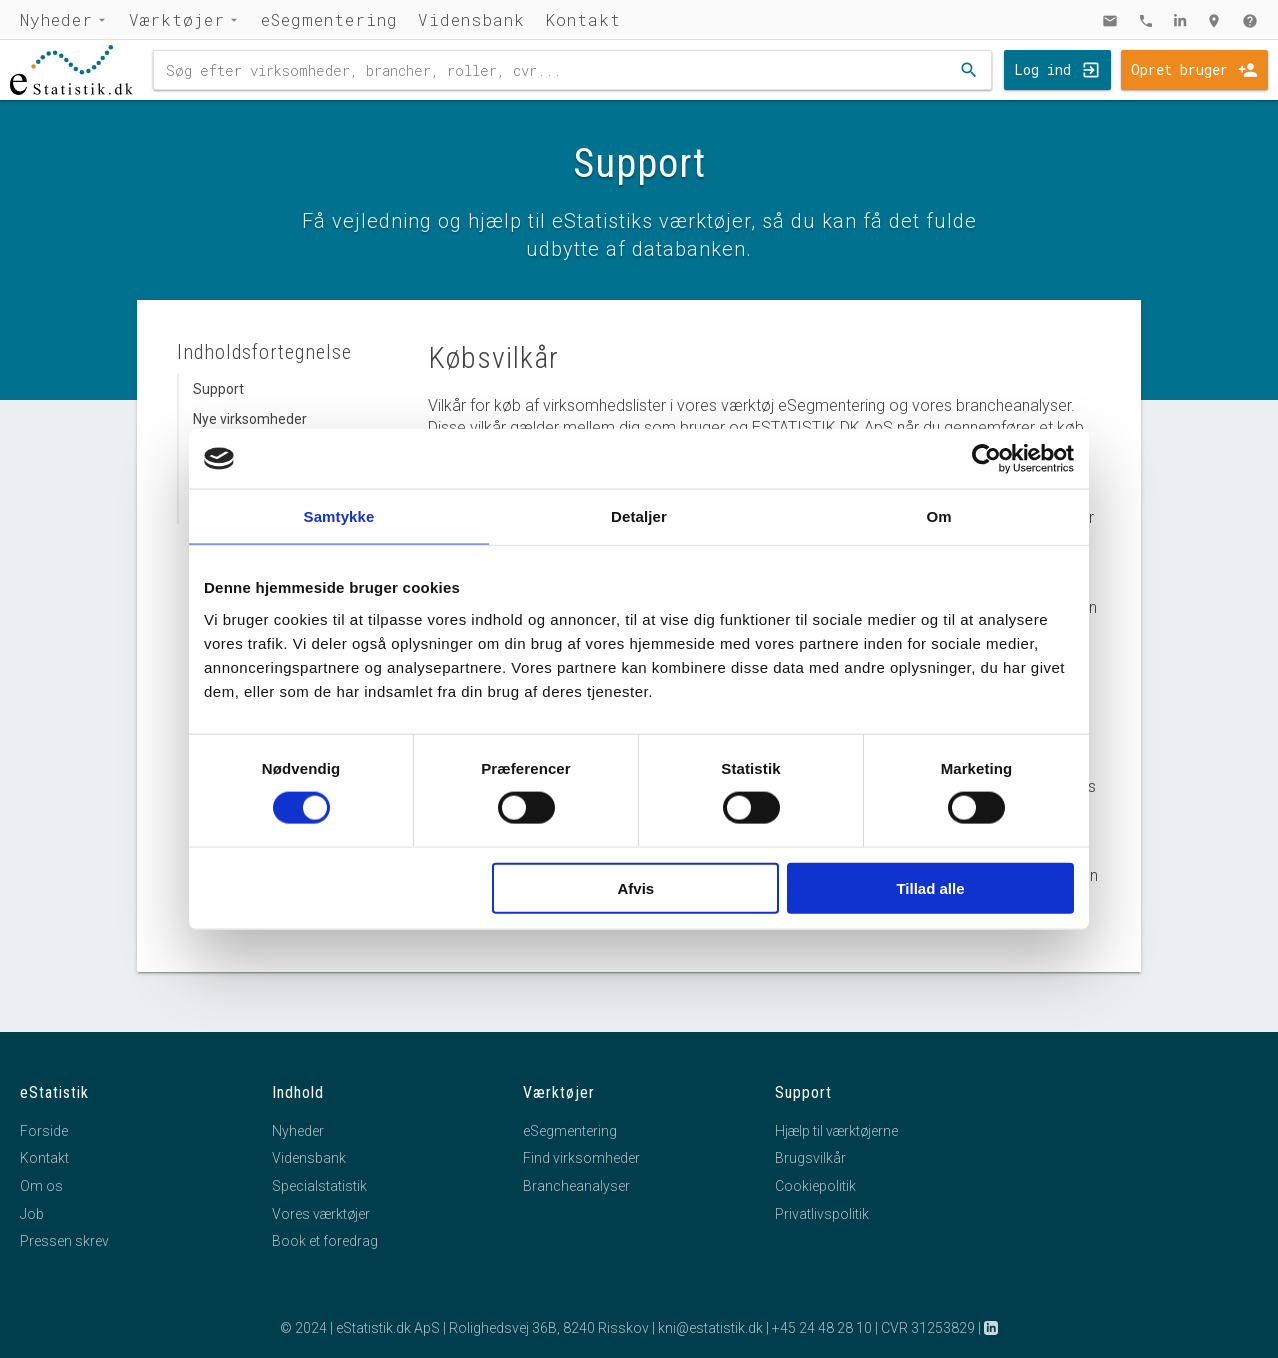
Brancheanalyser (576, 1186)
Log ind (1042, 69)
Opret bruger (1179, 69)
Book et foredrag (325, 1241)
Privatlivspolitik (822, 1214)
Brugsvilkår (810, 1158)
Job (32, 1214)
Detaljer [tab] (639, 516)
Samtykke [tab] (339, 516)
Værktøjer (177, 19)
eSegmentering (329, 19)
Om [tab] (938, 516)
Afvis (636, 887)
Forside (44, 1131)
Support (218, 389)
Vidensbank (471, 19)
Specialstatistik (319, 1186)
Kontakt (583, 19)
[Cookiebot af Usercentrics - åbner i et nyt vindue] (986, 459)
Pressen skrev (64, 1241)
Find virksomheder (581, 1158)
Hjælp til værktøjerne (836, 1131)
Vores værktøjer (321, 1214)
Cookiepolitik (815, 1186)
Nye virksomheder (250, 419)
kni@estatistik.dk (710, 1328)
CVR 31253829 (928, 1328)
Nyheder (56, 19)
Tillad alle (930, 887)
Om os (41, 1186)
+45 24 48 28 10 (822, 1328)
